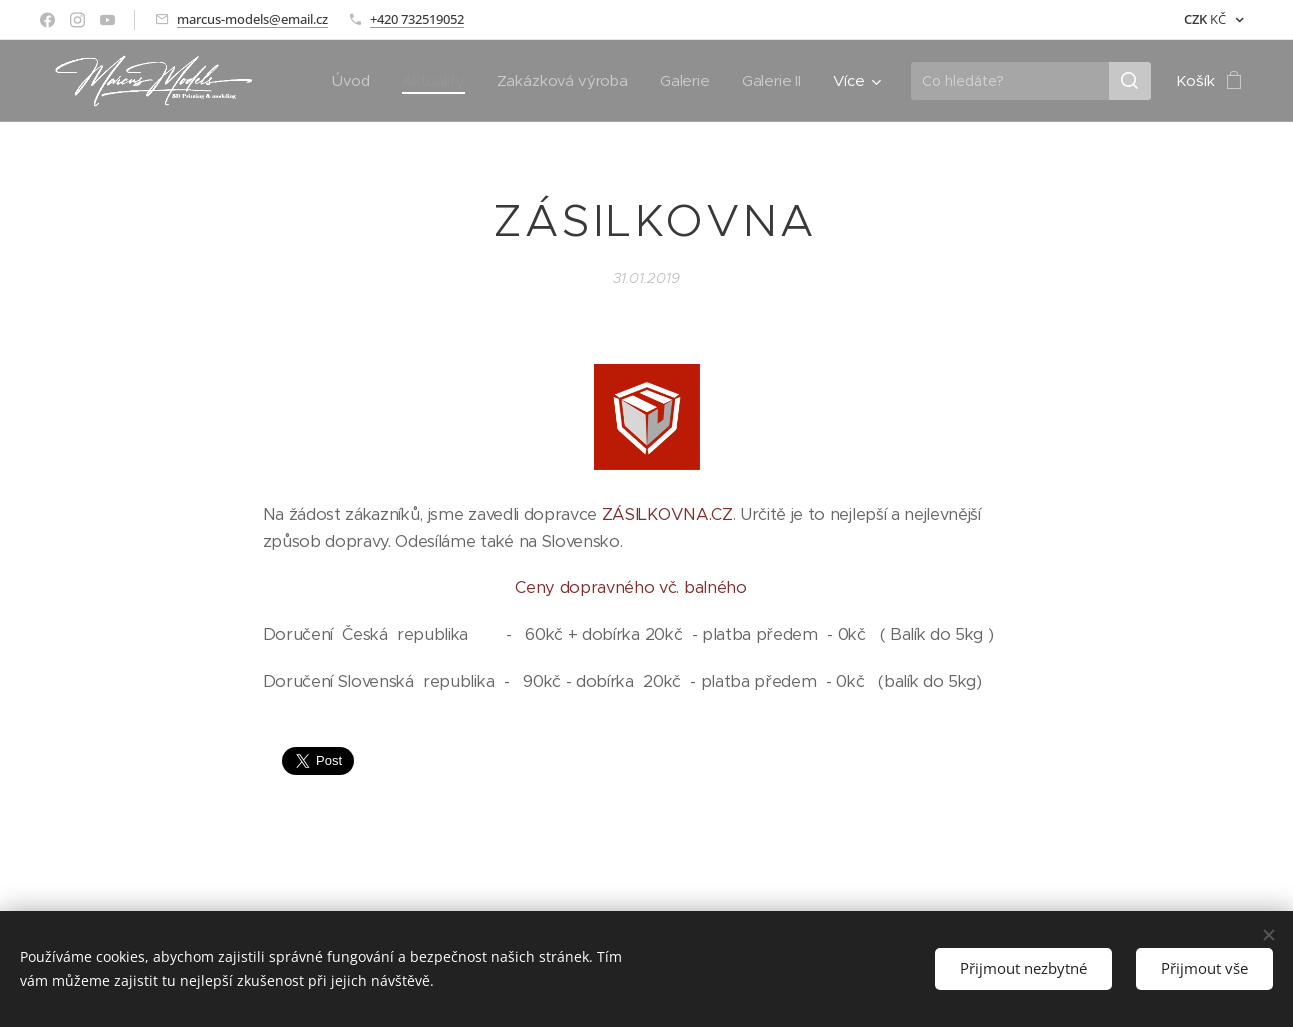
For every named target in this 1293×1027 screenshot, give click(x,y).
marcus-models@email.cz (252, 19)
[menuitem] (349, 81)
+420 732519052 (417, 19)
